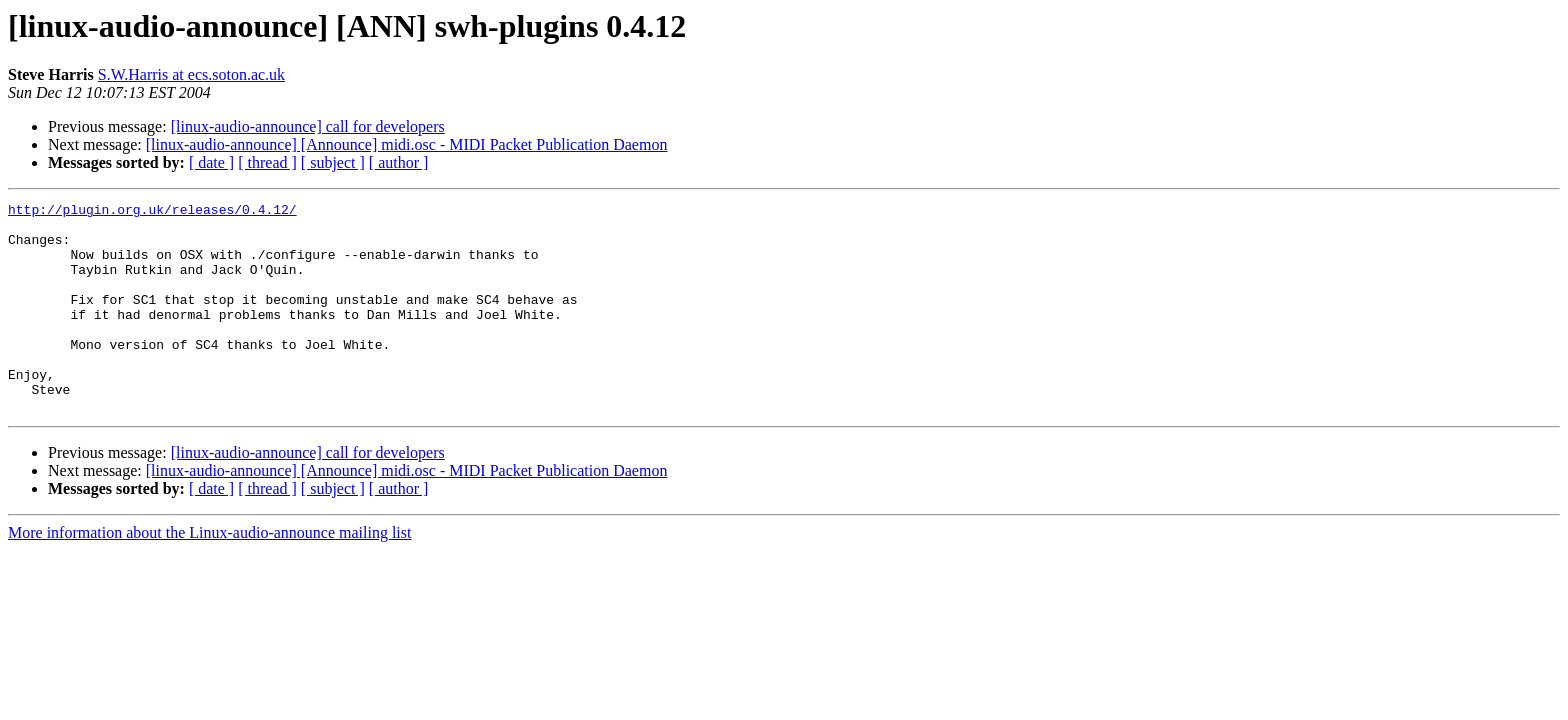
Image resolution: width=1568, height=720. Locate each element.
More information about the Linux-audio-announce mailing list (209, 574)
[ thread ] (267, 162)
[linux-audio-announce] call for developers (308, 126)
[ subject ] (333, 162)
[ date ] (211, 162)
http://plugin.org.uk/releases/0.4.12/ (152, 212)
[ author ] (399, 162)
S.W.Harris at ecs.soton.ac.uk (191, 74)
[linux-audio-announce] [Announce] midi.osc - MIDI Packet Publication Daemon (407, 144)
